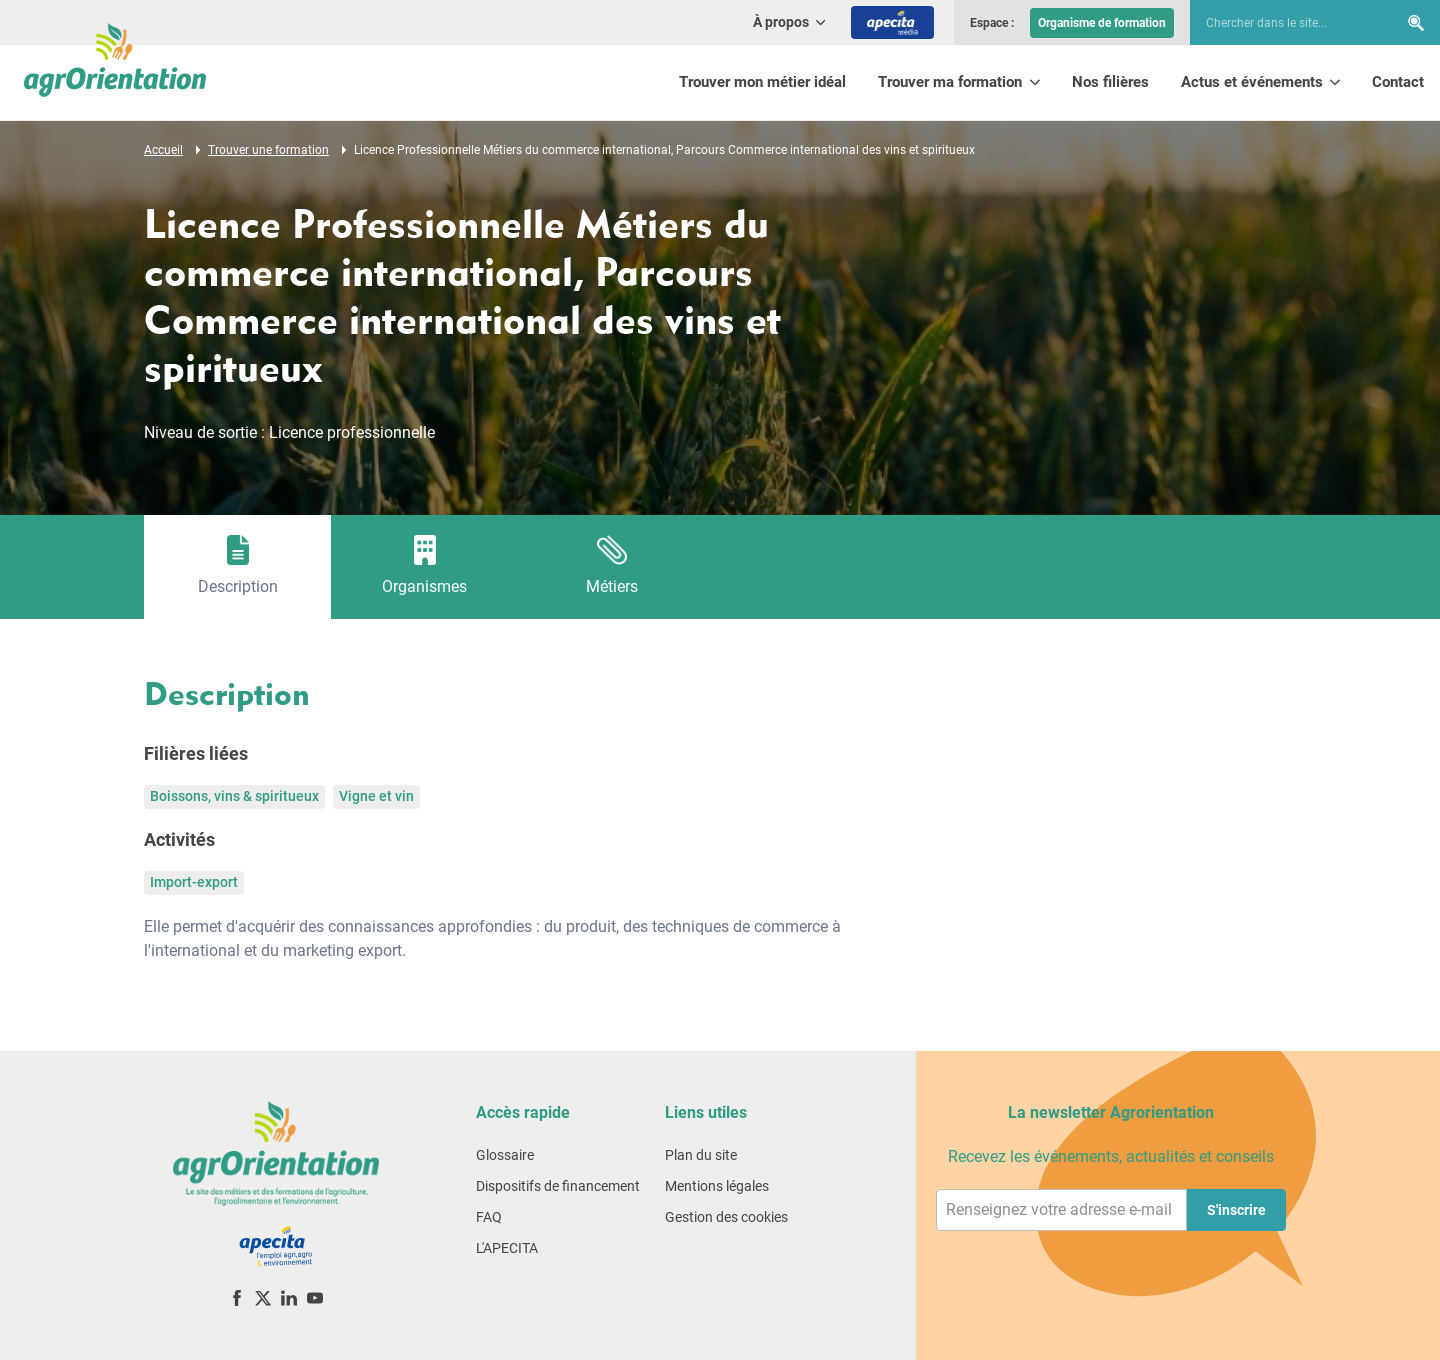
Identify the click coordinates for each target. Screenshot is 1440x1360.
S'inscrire (1236, 1210)
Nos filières (1110, 82)
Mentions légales (717, 1186)
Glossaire (505, 1155)
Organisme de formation (1102, 23)
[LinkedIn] (289, 1297)
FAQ (489, 1217)
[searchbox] (1284, 23)
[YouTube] (315, 1297)
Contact (1398, 82)
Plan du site (701, 1155)
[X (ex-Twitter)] (263, 1297)
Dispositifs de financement (558, 1186)
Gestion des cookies (726, 1217)
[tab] (237, 567)
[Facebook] (237, 1297)
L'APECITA (507, 1248)
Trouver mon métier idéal (762, 82)
